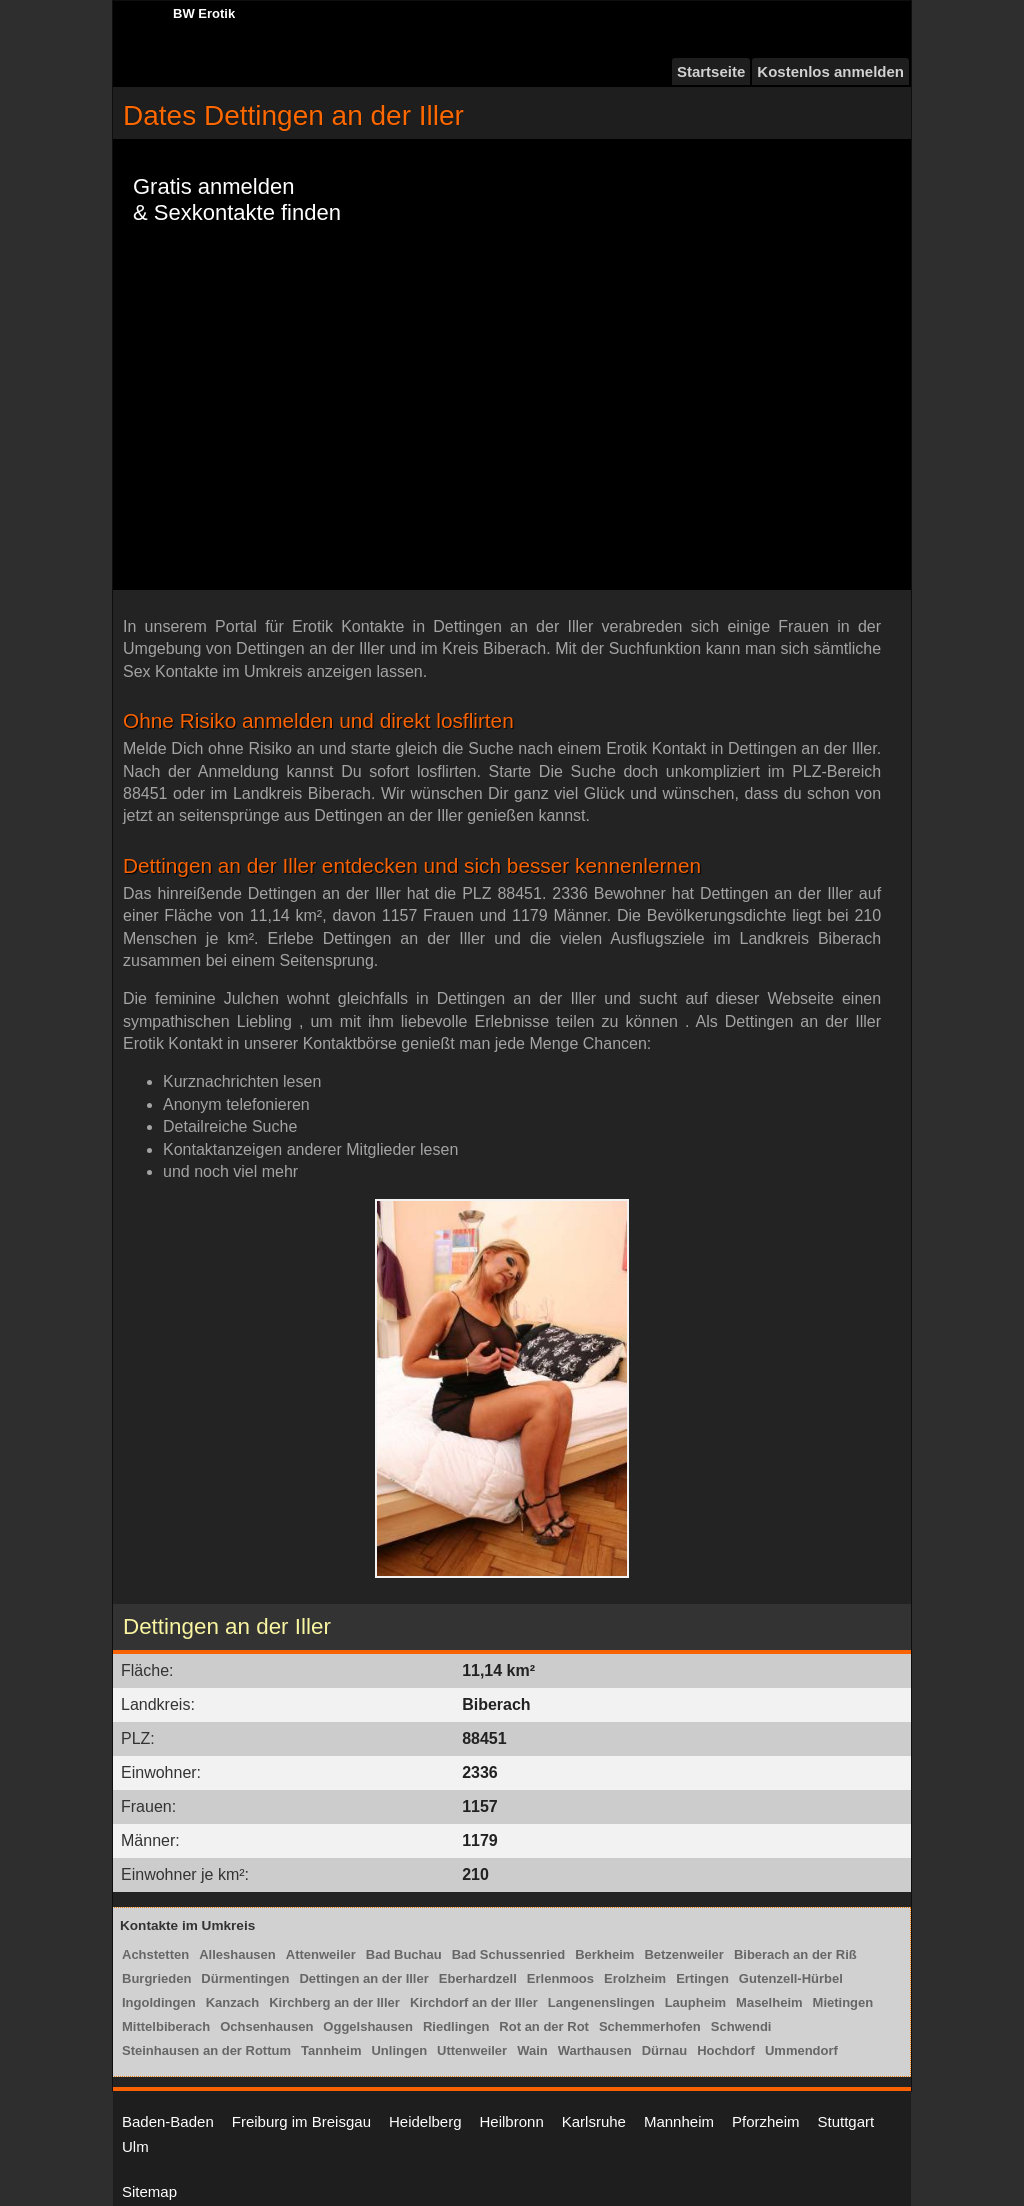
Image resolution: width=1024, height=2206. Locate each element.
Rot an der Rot (544, 2026)
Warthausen (595, 2050)
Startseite (711, 71)
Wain (532, 2050)
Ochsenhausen (266, 2026)
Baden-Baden (168, 2121)
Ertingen (702, 1978)
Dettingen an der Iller (363, 1978)
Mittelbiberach (166, 2026)
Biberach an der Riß (795, 1954)
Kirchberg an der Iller (334, 2002)
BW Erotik (204, 13)
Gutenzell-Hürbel (791, 1978)
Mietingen (843, 2002)
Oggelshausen (368, 2026)
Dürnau (665, 2050)
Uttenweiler (472, 2050)
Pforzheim (766, 2121)
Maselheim (769, 2002)
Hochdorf (726, 2050)
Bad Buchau (404, 1954)
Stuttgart (846, 2121)
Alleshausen (237, 1954)
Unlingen (399, 2050)
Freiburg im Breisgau (301, 2121)
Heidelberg (425, 2121)
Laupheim (695, 2002)
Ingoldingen (159, 2002)
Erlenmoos (560, 1978)
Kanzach (232, 2002)
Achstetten (155, 1954)
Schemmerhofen (650, 2026)
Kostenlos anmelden (830, 71)
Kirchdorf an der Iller (474, 2002)
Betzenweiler (683, 1954)
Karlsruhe (594, 2121)
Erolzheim (635, 1978)
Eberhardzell (478, 1978)
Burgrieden (156, 1978)
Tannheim (331, 2050)
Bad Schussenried (508, 1954)
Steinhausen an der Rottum (206, 2050)
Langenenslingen (601, 2002)
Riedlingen (456, 2026)
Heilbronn (512, 2121)
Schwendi (741, 2026)
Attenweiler (321, 1954)
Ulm (135, 2146)
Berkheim (604, 1954)
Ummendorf (801, 2050)
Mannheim (679, 2121)
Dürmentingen (245, 1978)
